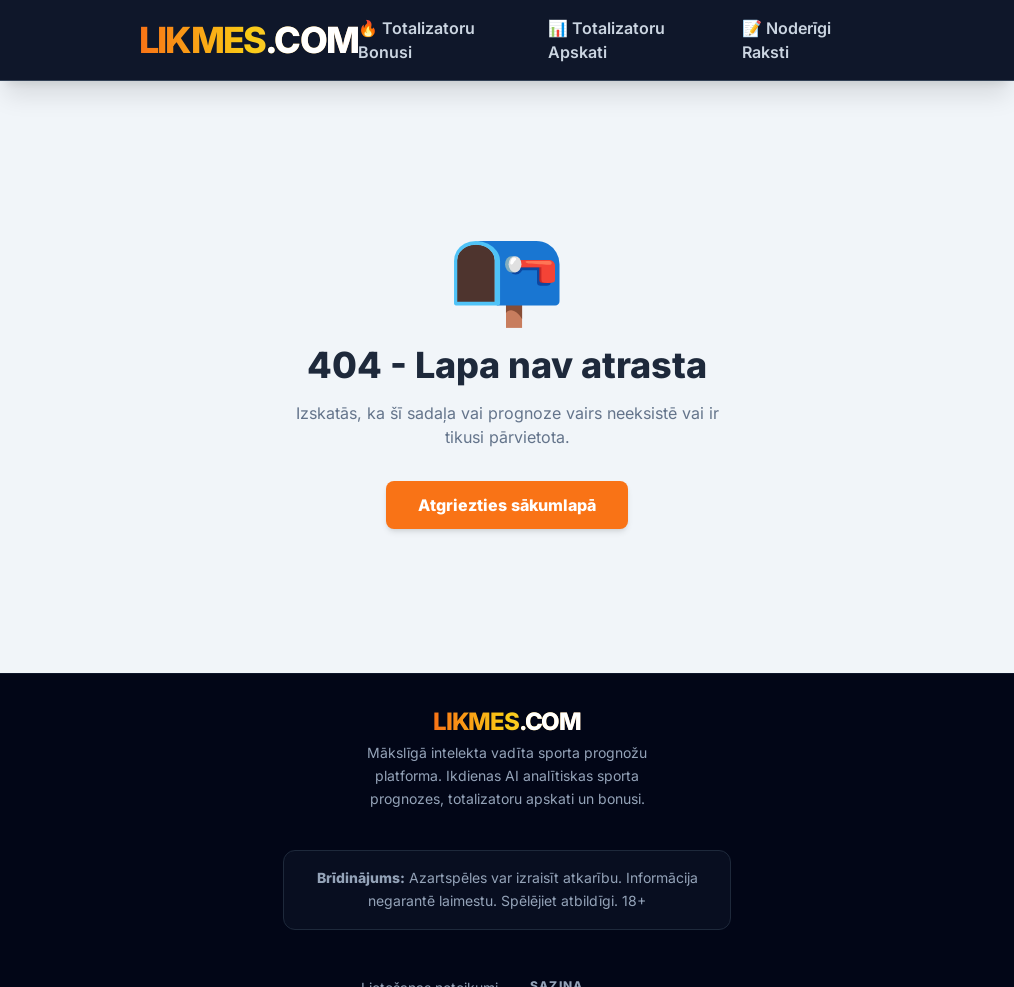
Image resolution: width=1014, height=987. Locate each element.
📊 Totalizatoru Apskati (606, 40)
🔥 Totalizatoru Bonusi (416, 40)
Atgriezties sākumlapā (507, 505)
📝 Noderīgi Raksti (786, 40)
